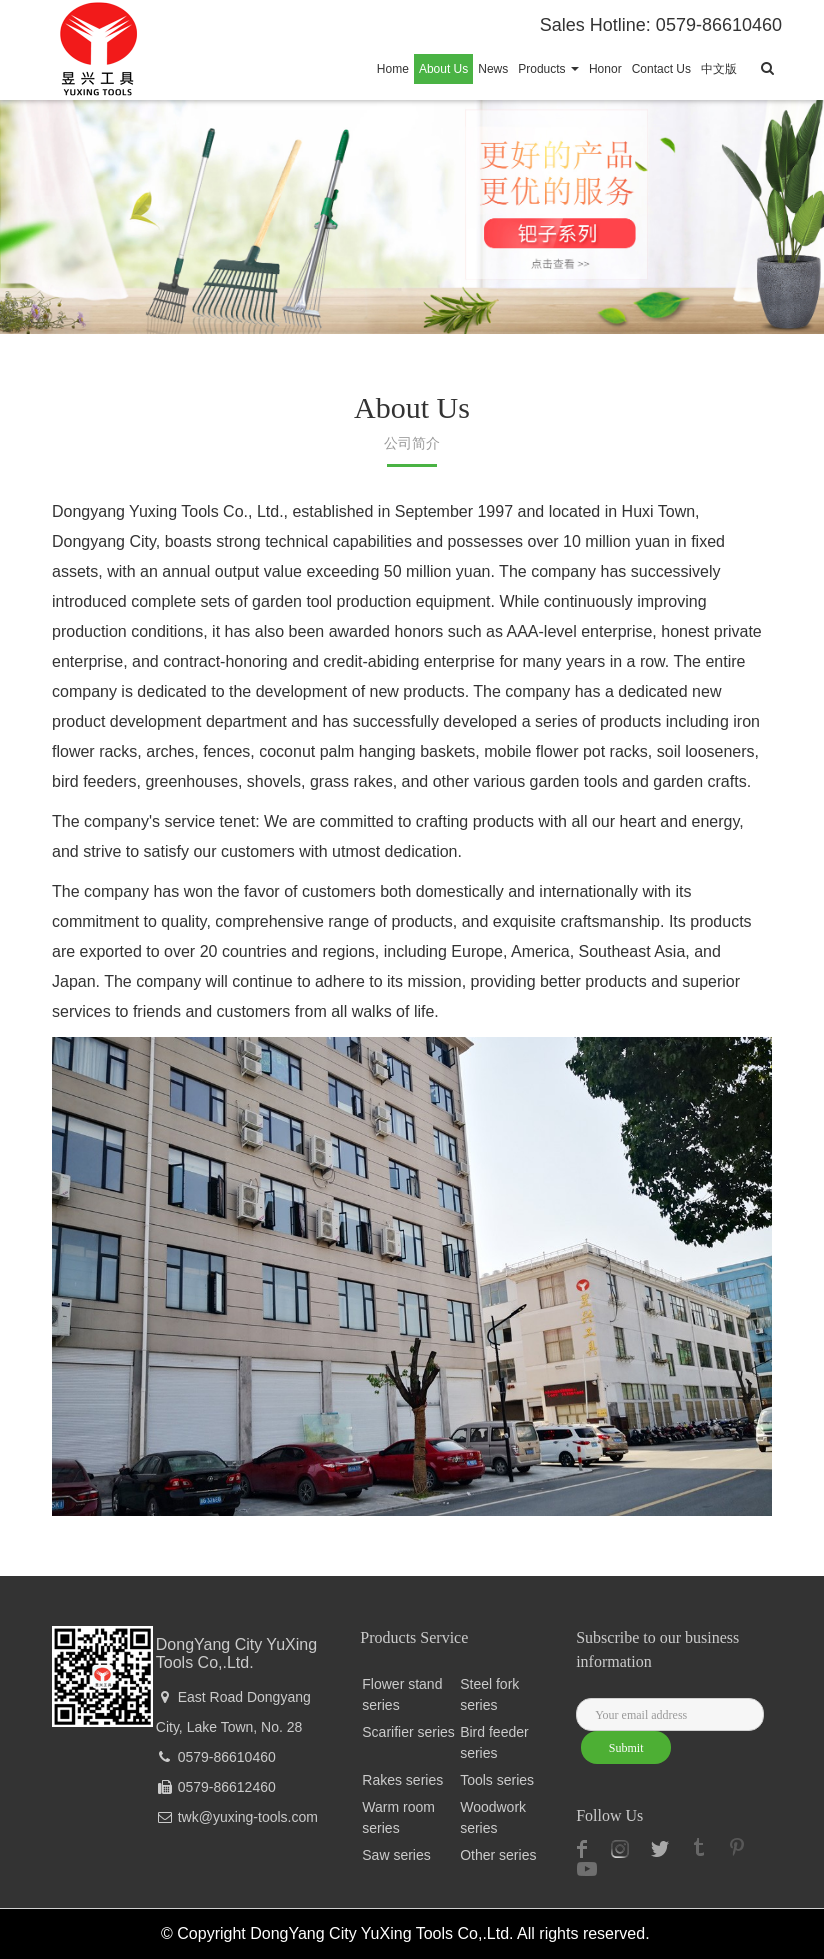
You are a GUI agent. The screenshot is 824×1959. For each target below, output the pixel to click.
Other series (498, 1855)
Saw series (396, 1855)
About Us (443, 69)
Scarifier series (408, 1732)
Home (393, 69)
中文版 (719, 69)
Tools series (497, 1780)
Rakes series (402, 1780)
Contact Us (661, 69)
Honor (605, 69)
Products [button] (548, 69)
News (493, 69)
